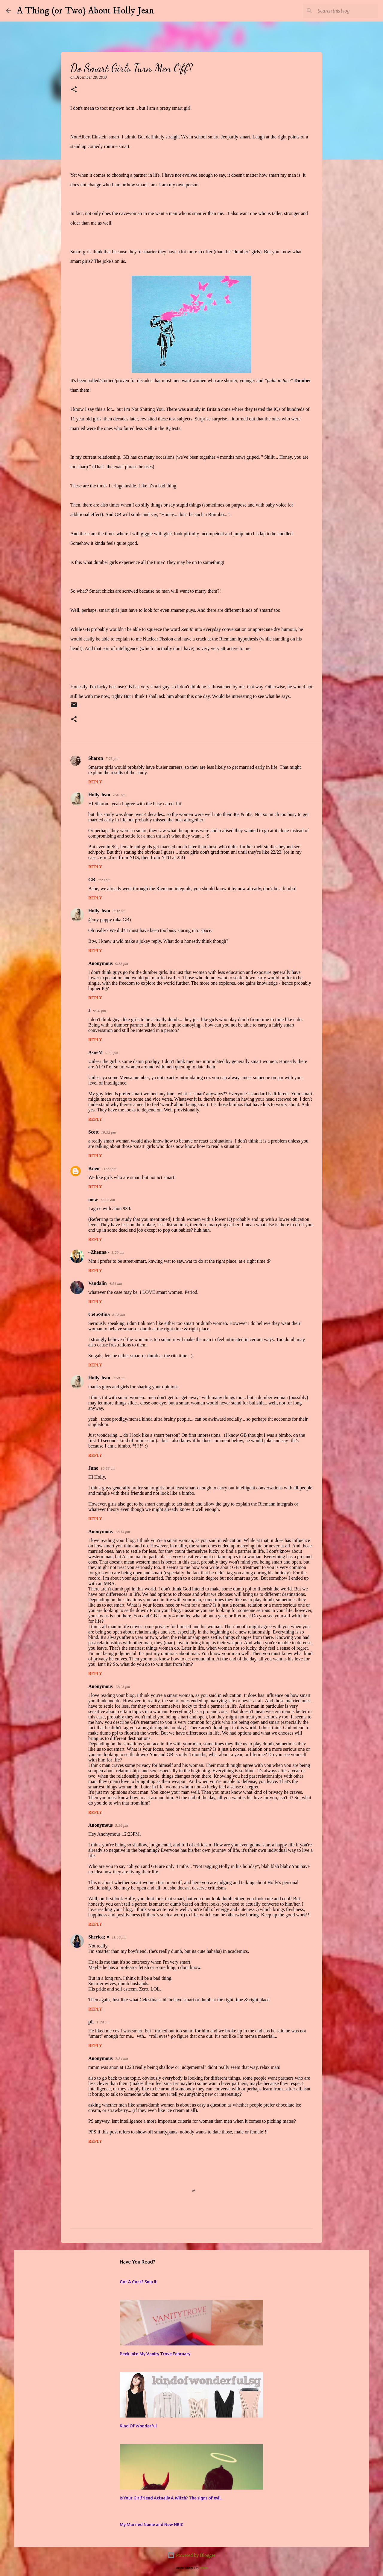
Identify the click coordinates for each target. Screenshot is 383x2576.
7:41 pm (119, 795)
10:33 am (108, 1468)
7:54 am (121, 2058)
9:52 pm (111, 1052)
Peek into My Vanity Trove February (155, 2353)
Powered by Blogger (191, 2555)
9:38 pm (121, 963)
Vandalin (97, 1283)
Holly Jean (99, 794)
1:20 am (117, 1252)
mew (93, 1199)
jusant (204, 2567)
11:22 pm (109, 1168)
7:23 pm (112, 758)
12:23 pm (122, 1686)
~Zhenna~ (98, 1252)
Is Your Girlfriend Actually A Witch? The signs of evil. (170, 2498)
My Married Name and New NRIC (151, 2524)
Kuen (93, 1168)
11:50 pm (119, 1937)
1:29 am (103, 2022)
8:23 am (118, 1314)
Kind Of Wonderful (138, 2426)
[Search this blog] (346, 11)
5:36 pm (121, 1825)
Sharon (95, 758)
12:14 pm (122, 1531)
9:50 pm (99, 1011)
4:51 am (115, 1283)
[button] (73, 90)
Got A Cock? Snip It (138, 2281)
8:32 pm (119, 911)
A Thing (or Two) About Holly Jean (85, 11)
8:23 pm (104, 880)
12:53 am (107, 1200)
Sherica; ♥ (98, 1936)
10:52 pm (108, 1132)
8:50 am (119, 1378)
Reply (95, 782)
